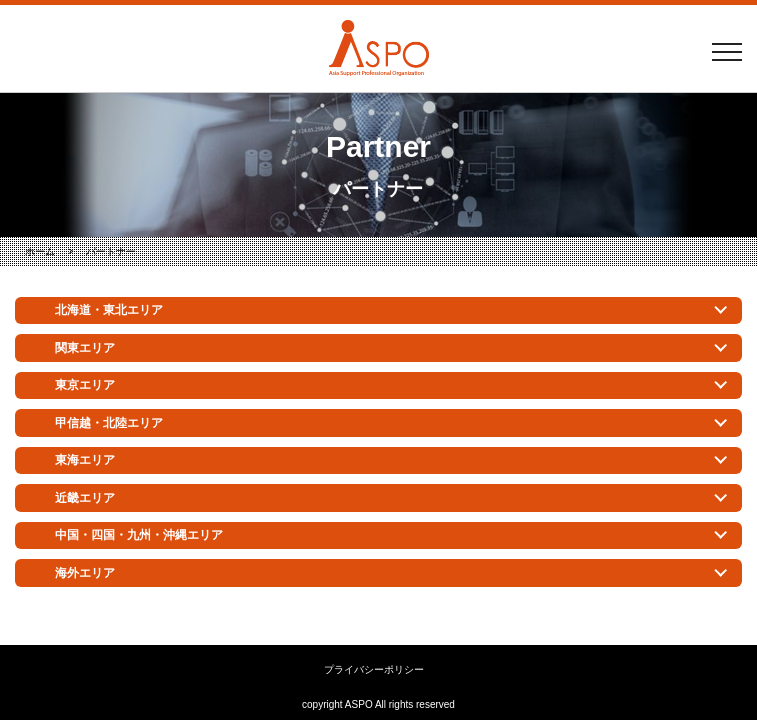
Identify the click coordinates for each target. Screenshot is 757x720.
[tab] (378, 311)
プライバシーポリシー (374, 669)
